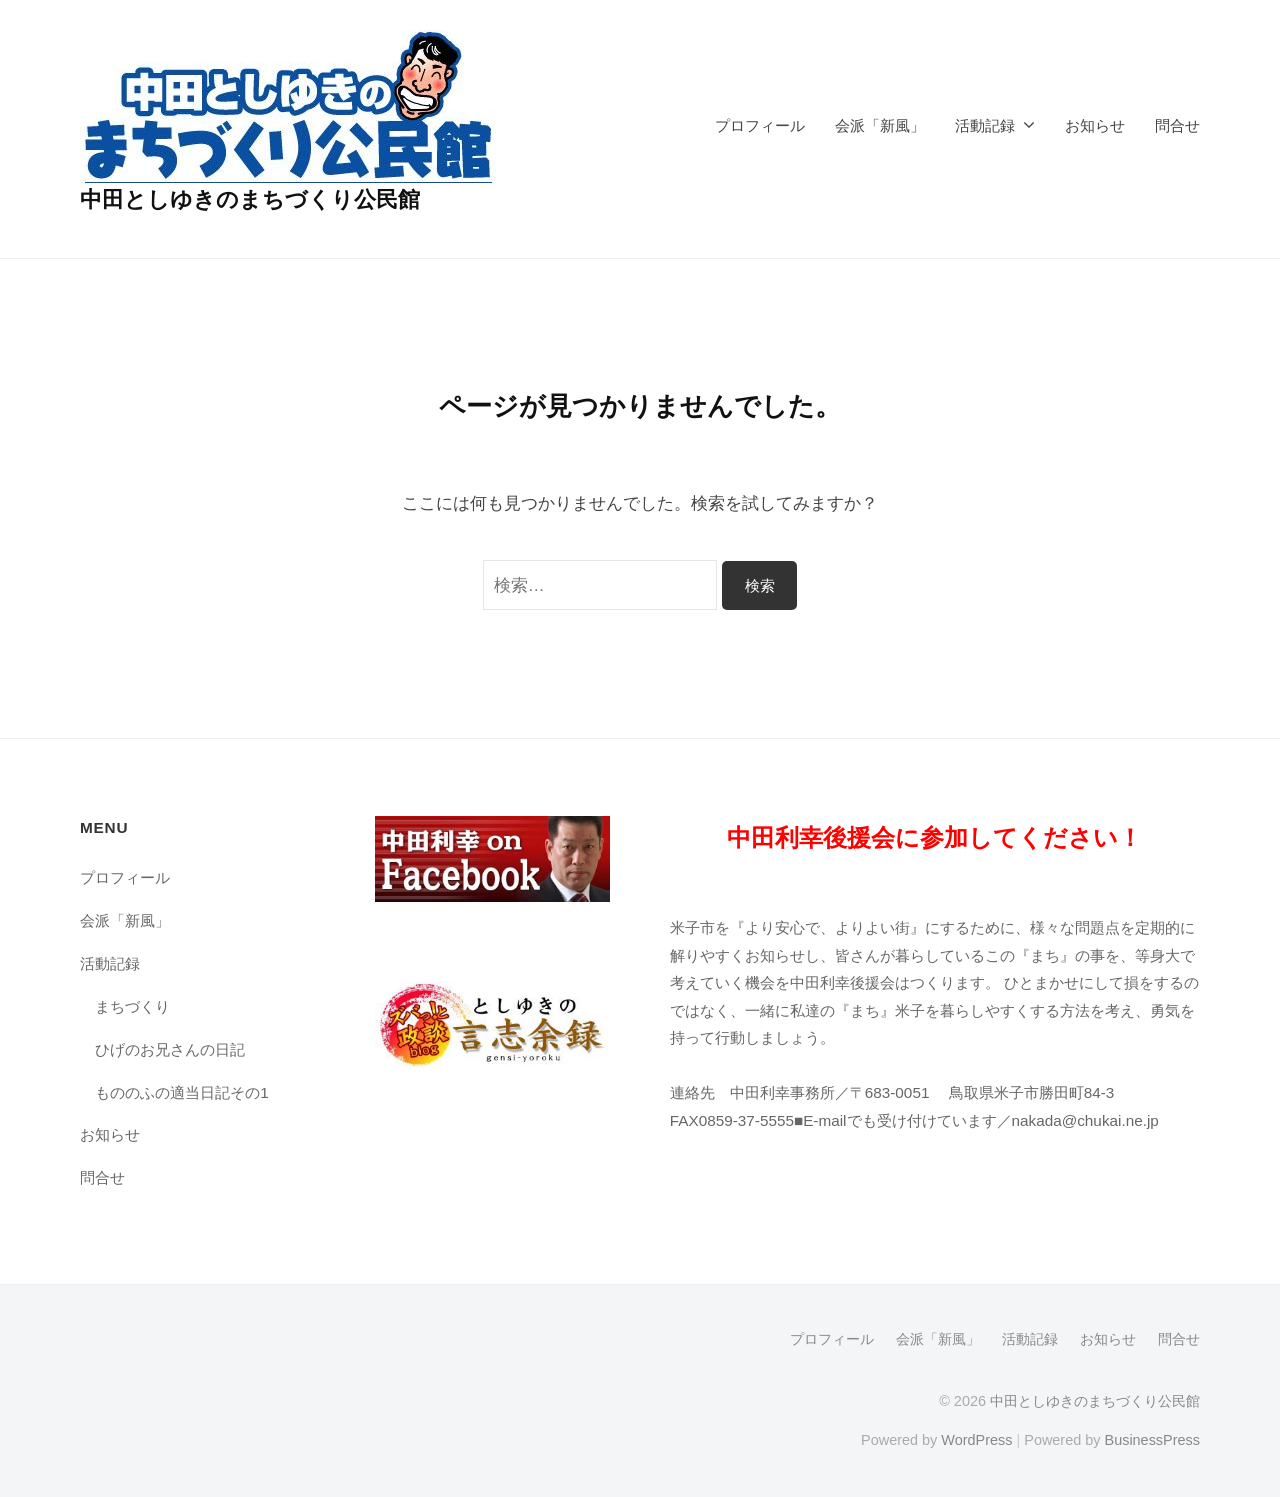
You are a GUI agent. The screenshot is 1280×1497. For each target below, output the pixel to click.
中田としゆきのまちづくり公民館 (250, 199)
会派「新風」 (880, 125)
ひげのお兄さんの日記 (170, 1049)
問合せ (1177, 125)
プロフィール (760, 125)
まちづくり (132, 1006)
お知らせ (1095, 125)
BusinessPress (1153, 1440)
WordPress (976, 1440)
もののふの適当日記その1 (182, 1092)
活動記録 (985, 125)
